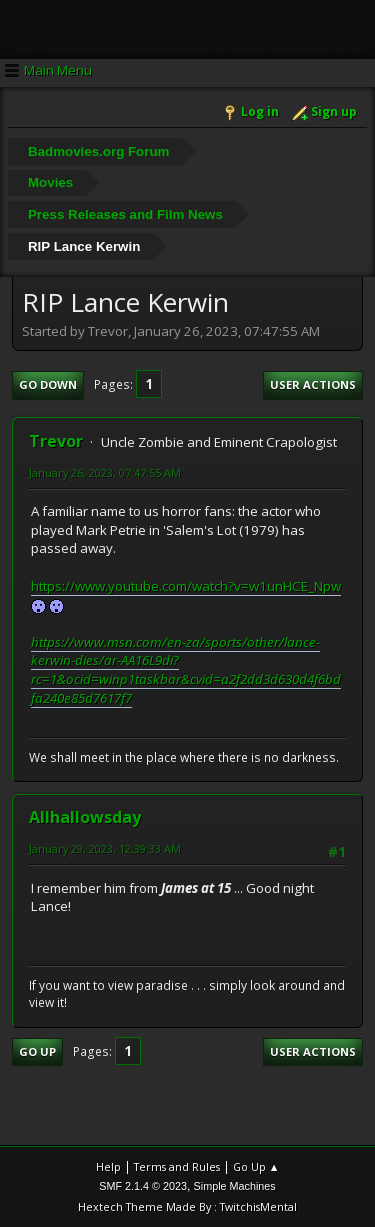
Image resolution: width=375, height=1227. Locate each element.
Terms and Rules (177, 1166)
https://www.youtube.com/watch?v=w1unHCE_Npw (186, 586)
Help (108, 1166)
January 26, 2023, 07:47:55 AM (105, 472)
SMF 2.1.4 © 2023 (143, 1186)
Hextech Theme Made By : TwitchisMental (187, 1206)
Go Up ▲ (256, 1166)
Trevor (56, 441)
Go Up (37, 1051)
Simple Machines (235, 1186)
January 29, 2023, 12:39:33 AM (105, 848)
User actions (313, 384)
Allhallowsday (85, 817)
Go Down (48, 384)
